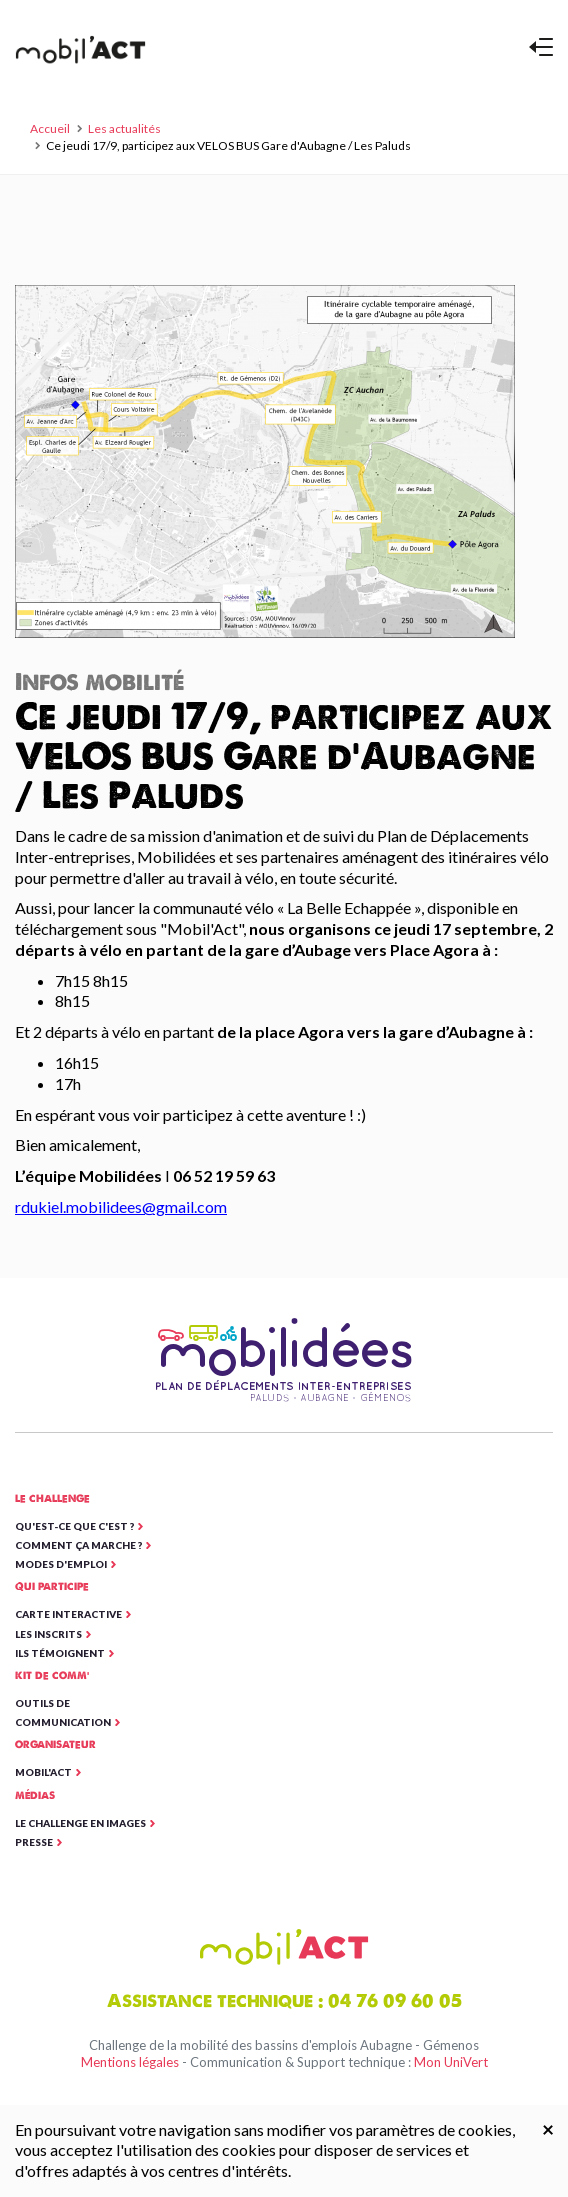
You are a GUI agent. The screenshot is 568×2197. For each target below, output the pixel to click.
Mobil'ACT (43, 1772)
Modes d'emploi (61, 1564)
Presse (34, 1842)
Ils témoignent (60, 1653)
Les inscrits (48, 1634)
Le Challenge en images (80, 1823)
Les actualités (124, 128)
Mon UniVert (451, 2062)
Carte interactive (68, 1614)
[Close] (548, 2128)
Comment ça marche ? (78, 1545)
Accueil (50, 128)
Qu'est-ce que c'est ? (74, 1526)
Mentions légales (130, 2062)
